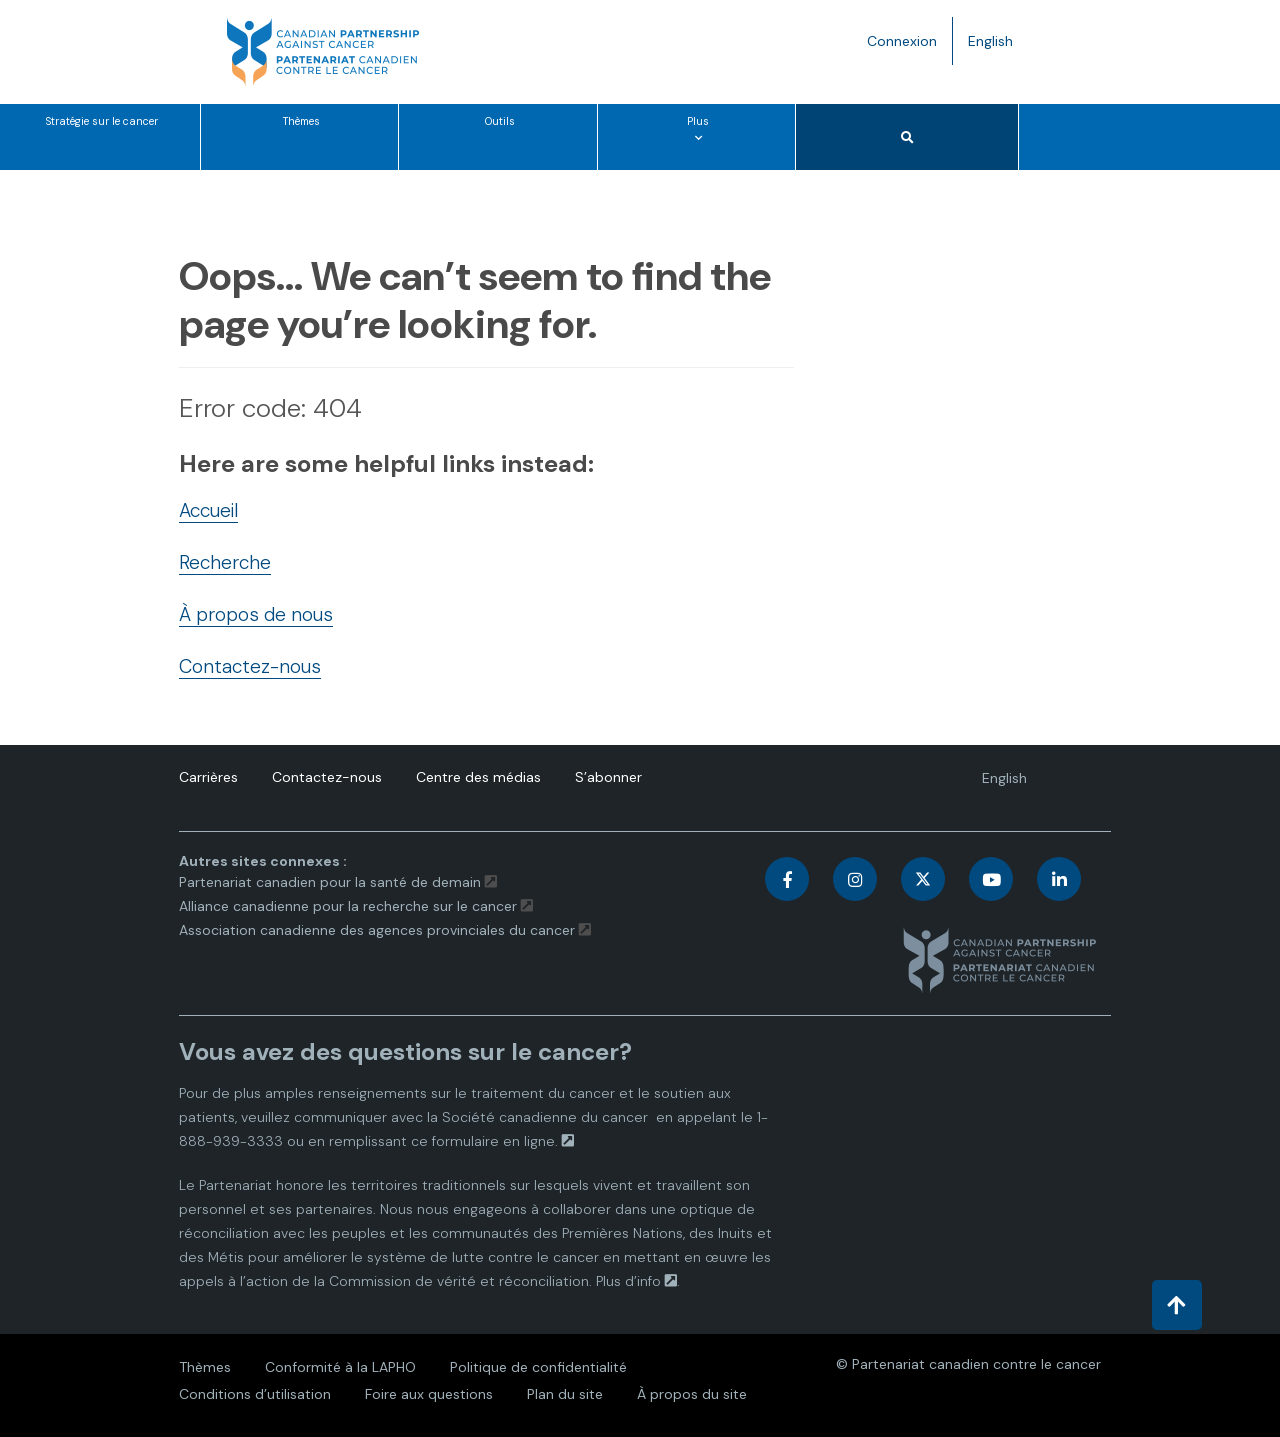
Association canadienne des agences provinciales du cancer (377, 930)
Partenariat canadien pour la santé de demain (330, 882)
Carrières (208, 777)
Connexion (902, 41)
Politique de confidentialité (538, 1367)
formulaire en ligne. (495, 1141)
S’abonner (608, 777)
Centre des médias (478, 777)
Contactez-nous (250, 666)
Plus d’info (628, 1281)
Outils (500, 121)
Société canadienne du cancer (545, 1117)
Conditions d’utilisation (255, 1394)
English (998, 45)
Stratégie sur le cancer (102, 121)
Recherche (225, 562)
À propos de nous (256, 614)
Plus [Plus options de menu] (702, 141)
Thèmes (301, 121)
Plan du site (565, 1394)
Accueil (208, 510)
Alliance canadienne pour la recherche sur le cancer (348, 906)
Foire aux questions (429, 1394)
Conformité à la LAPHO (340, 1367)
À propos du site (692, 1394)
